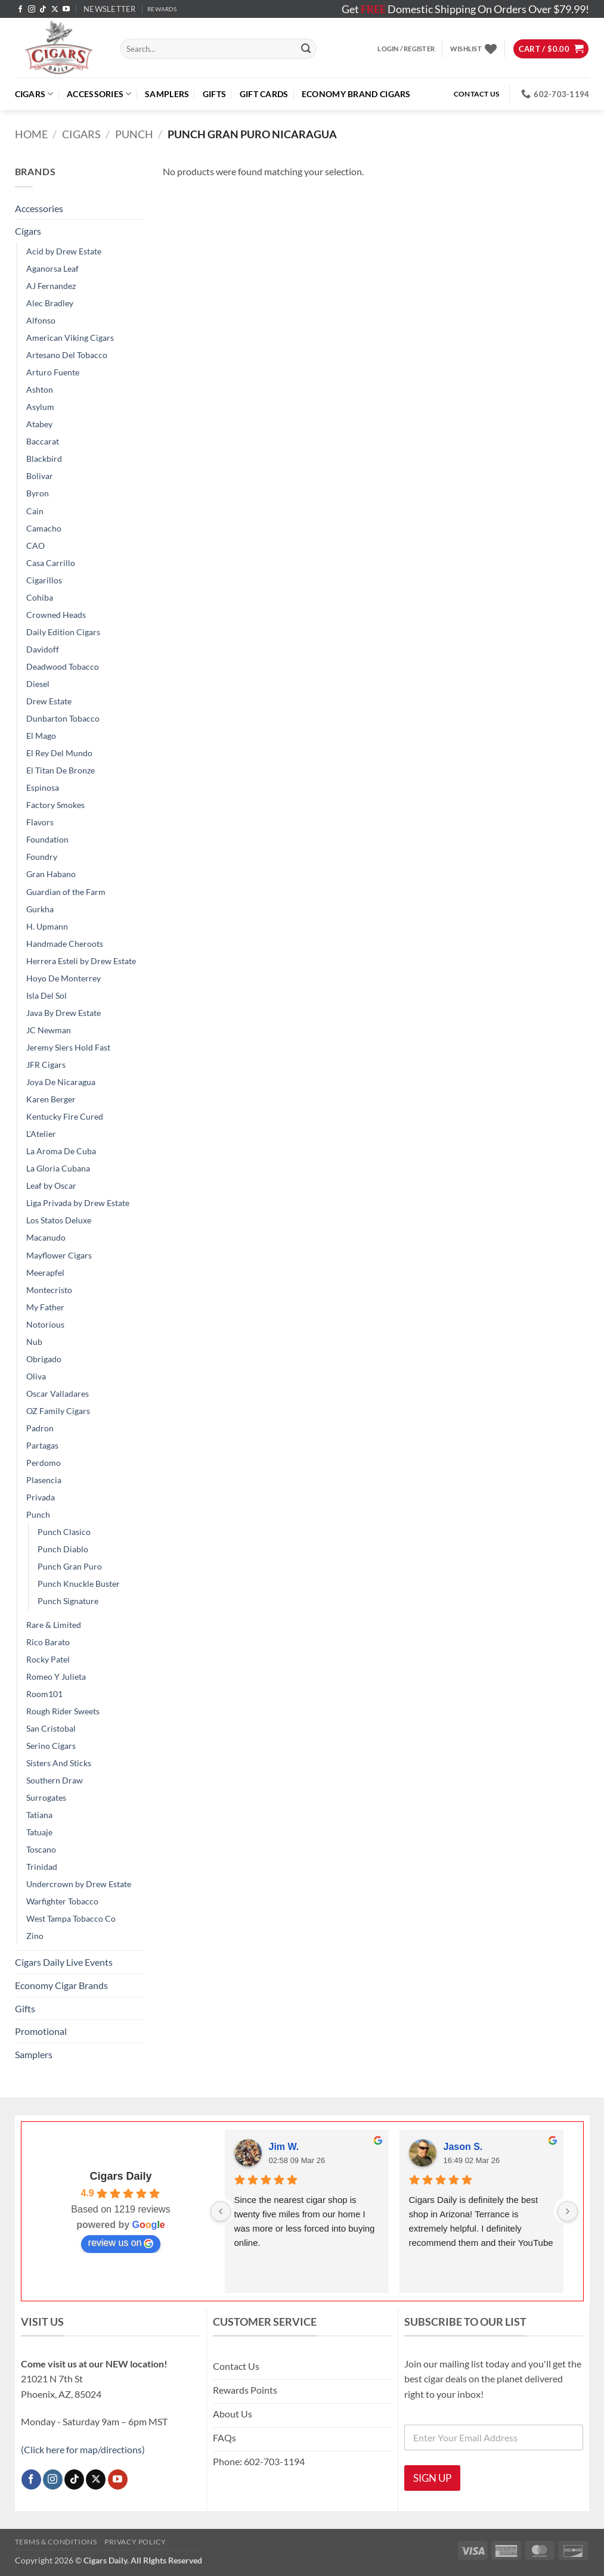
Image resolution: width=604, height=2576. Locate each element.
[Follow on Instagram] (31, 9)
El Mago (41, 736)
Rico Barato (48, 1642)
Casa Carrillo (50, 563)
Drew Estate (49, 701)
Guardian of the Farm (66, 892)
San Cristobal (51, 1728)
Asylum (40, 407)
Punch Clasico (64, 1532)
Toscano (41, 1849)
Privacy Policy (135, 2541)
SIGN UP (432, 2478)
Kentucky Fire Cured (64, 1116)
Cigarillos (44, 580)
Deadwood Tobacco (62, 666)
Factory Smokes (55, 805)
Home (31, 134)
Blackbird (44, 458)
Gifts (214, 94)
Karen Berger (51, 1099)
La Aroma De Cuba (61, 1151)
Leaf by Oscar (51, 1185)
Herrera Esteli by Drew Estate (81, 961)
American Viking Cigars (70, 338)
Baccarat (42, 441)
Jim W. (284, 2147)
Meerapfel (45, 1272)
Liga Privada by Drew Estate (77, 1203)
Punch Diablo (63, 1549)
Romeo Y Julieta (56, 1676)
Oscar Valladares (57, 1393)
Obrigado (43, 1359)
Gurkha (40, 909)
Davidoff (42, 649)
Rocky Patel (48, 1659)
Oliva (36, 1376)
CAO (35, 545)
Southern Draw (54, 1780)
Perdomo (43, 1463)
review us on (121, 2243)
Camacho (43, 528)
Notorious (45, 1324)
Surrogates (46, 1797)
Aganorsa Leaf (52, 268)
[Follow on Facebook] (20, 9)
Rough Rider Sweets (63, 1711)
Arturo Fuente (52, 372)
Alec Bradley (49, 303)
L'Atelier (41, 1134)
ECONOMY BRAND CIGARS (356, 94)
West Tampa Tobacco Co (71, 1918)
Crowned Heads (56, 615)
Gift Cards (264, 94)
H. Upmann (47, 926)
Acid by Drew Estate (63, 251)
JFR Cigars (46, 1064)
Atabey (39, 424)
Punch (134, 134)
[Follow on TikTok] (43, 9)
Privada (40, 1497)
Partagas (42, 1445)
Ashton (39, 389)
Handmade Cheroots (64, 944)
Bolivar (39, 476)
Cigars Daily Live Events (64, 1962)
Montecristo (49, 1290)
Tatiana (39, 1815)
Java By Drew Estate (63, 1013)
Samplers (167, 94)
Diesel (37, 684)
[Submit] (306, 49)
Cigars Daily (120, 2176)
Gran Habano (51, 874)
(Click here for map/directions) (83, 2449)
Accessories (99, 94)
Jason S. (463, 2147)
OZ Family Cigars (58, 1411)
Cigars (34, 94)
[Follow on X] (54, 9)
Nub (34, 1342)
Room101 (44, 1694)
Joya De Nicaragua (60, 1082)
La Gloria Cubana (58, 1168)
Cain (35, 511)
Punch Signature (68, 1601)
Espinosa (42, 787)
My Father (45, 1307)
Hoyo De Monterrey (63, 978)
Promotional (41, 2031)
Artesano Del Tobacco (66, 355)
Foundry (41, 857)
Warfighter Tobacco (62, 1901)
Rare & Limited (53, 1625)
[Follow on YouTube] (66, 9)
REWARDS (161, 9)
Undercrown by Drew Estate (78, 1884)
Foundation (47, 839)
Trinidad (41, 1867)
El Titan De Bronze (60, 770)
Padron (40, 1428)
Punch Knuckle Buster (79, 1583)
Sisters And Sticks (58, 1763)
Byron (37, 493)
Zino (35, 1936)
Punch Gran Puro (70, 1566)
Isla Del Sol (46, 995)
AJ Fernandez (51, 286)
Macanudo (46, 1237)
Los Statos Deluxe (58, 1220)
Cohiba (39, 597)
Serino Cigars (51, 1746)
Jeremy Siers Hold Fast (68, 1047)
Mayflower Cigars (59, 1255)
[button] (109, 9)
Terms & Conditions (56, 2541)
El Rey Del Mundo (59, 753)
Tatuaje (39, 1832)
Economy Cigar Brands (61, 1985)
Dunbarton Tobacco (63, 718)
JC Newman (48, 1030)
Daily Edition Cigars (63, 632)
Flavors (40, 822)
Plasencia (43, 1480)
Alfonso (40, 320)
